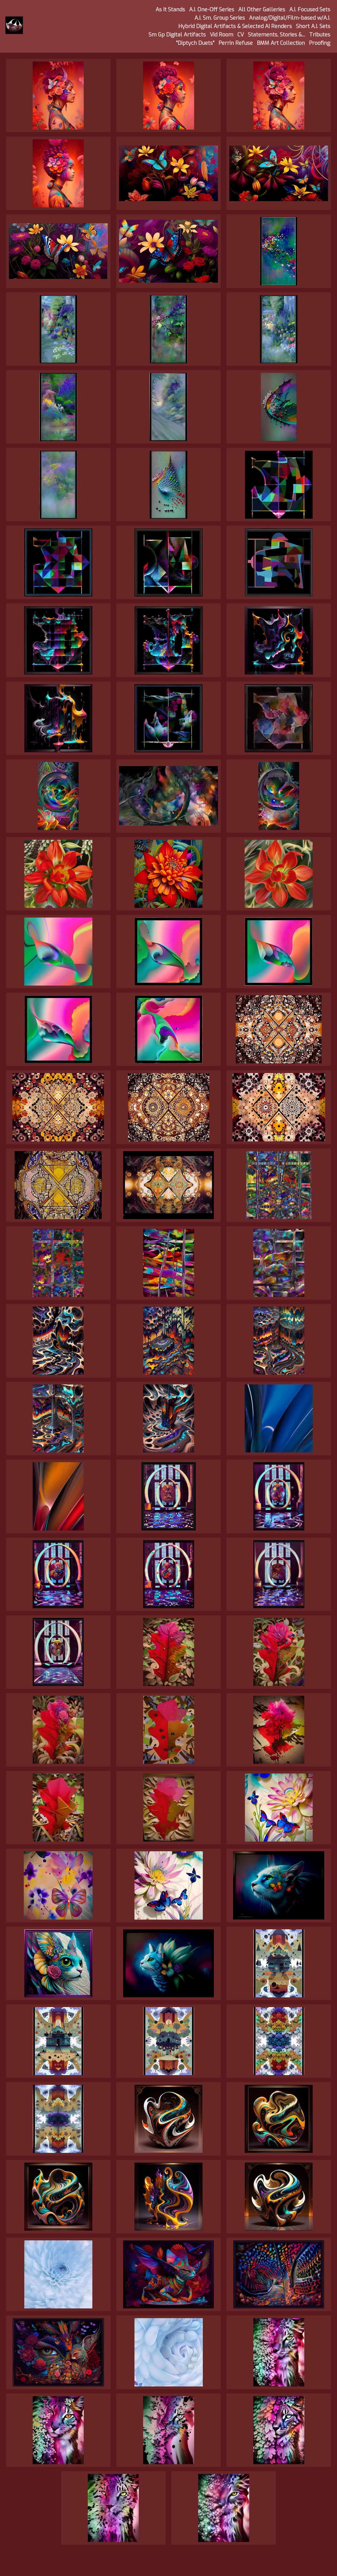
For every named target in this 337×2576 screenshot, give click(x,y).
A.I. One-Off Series (211, 9)
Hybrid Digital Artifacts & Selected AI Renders (235, 26)
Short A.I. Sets (313, 26)
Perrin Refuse (235, 43)
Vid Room (221, 34)
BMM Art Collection (281, 43)
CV (240, 34)
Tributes (319, 34)
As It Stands (170, 9)
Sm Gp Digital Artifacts (177, 34)
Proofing (319, 43)
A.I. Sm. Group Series (219, 18)
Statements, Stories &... (276, 34)
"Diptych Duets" (195, 43)
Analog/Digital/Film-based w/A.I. (289, 18)
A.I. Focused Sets (309, 9)
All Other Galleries (261, 9)
